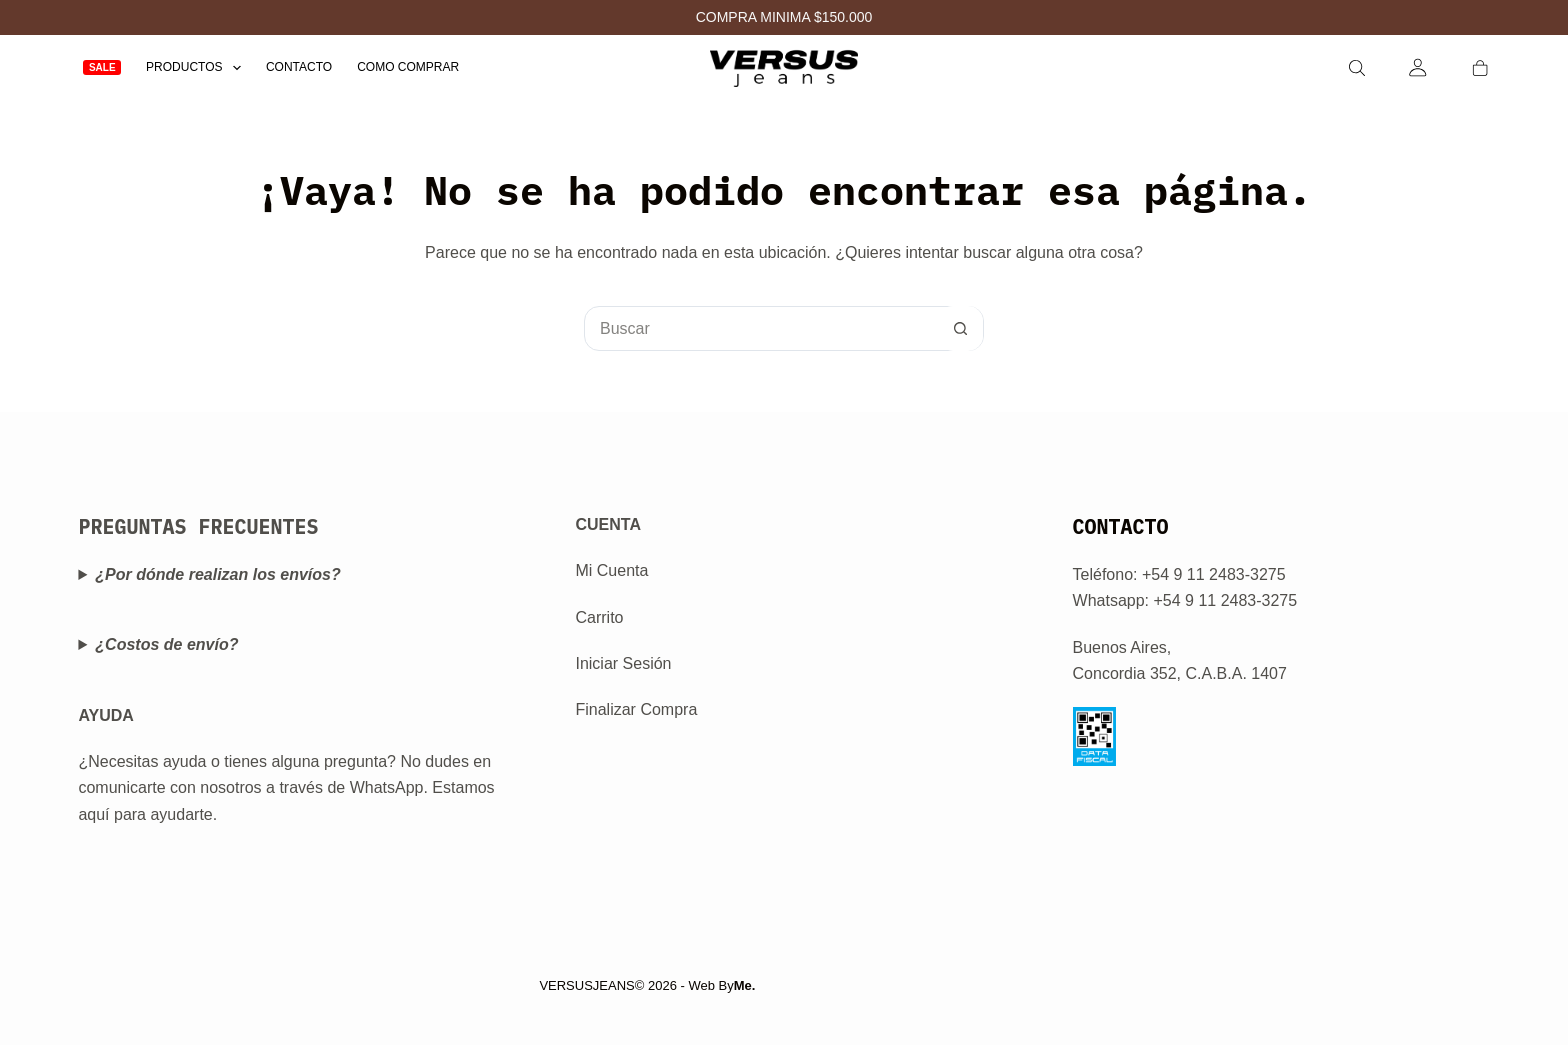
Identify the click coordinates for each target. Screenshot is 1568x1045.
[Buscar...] (761, 328)
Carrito (599, 617)
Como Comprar (408, 67)
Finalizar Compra (636, 709)
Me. (745, 985)
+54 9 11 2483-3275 (1225, 600)
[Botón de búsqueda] (960, 328)
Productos (197, 67)
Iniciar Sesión (623, 663)
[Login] (1418, 67)
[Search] (1357, 68)
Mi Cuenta (611, 570)
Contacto (299, 67)
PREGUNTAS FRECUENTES (198, 526)
